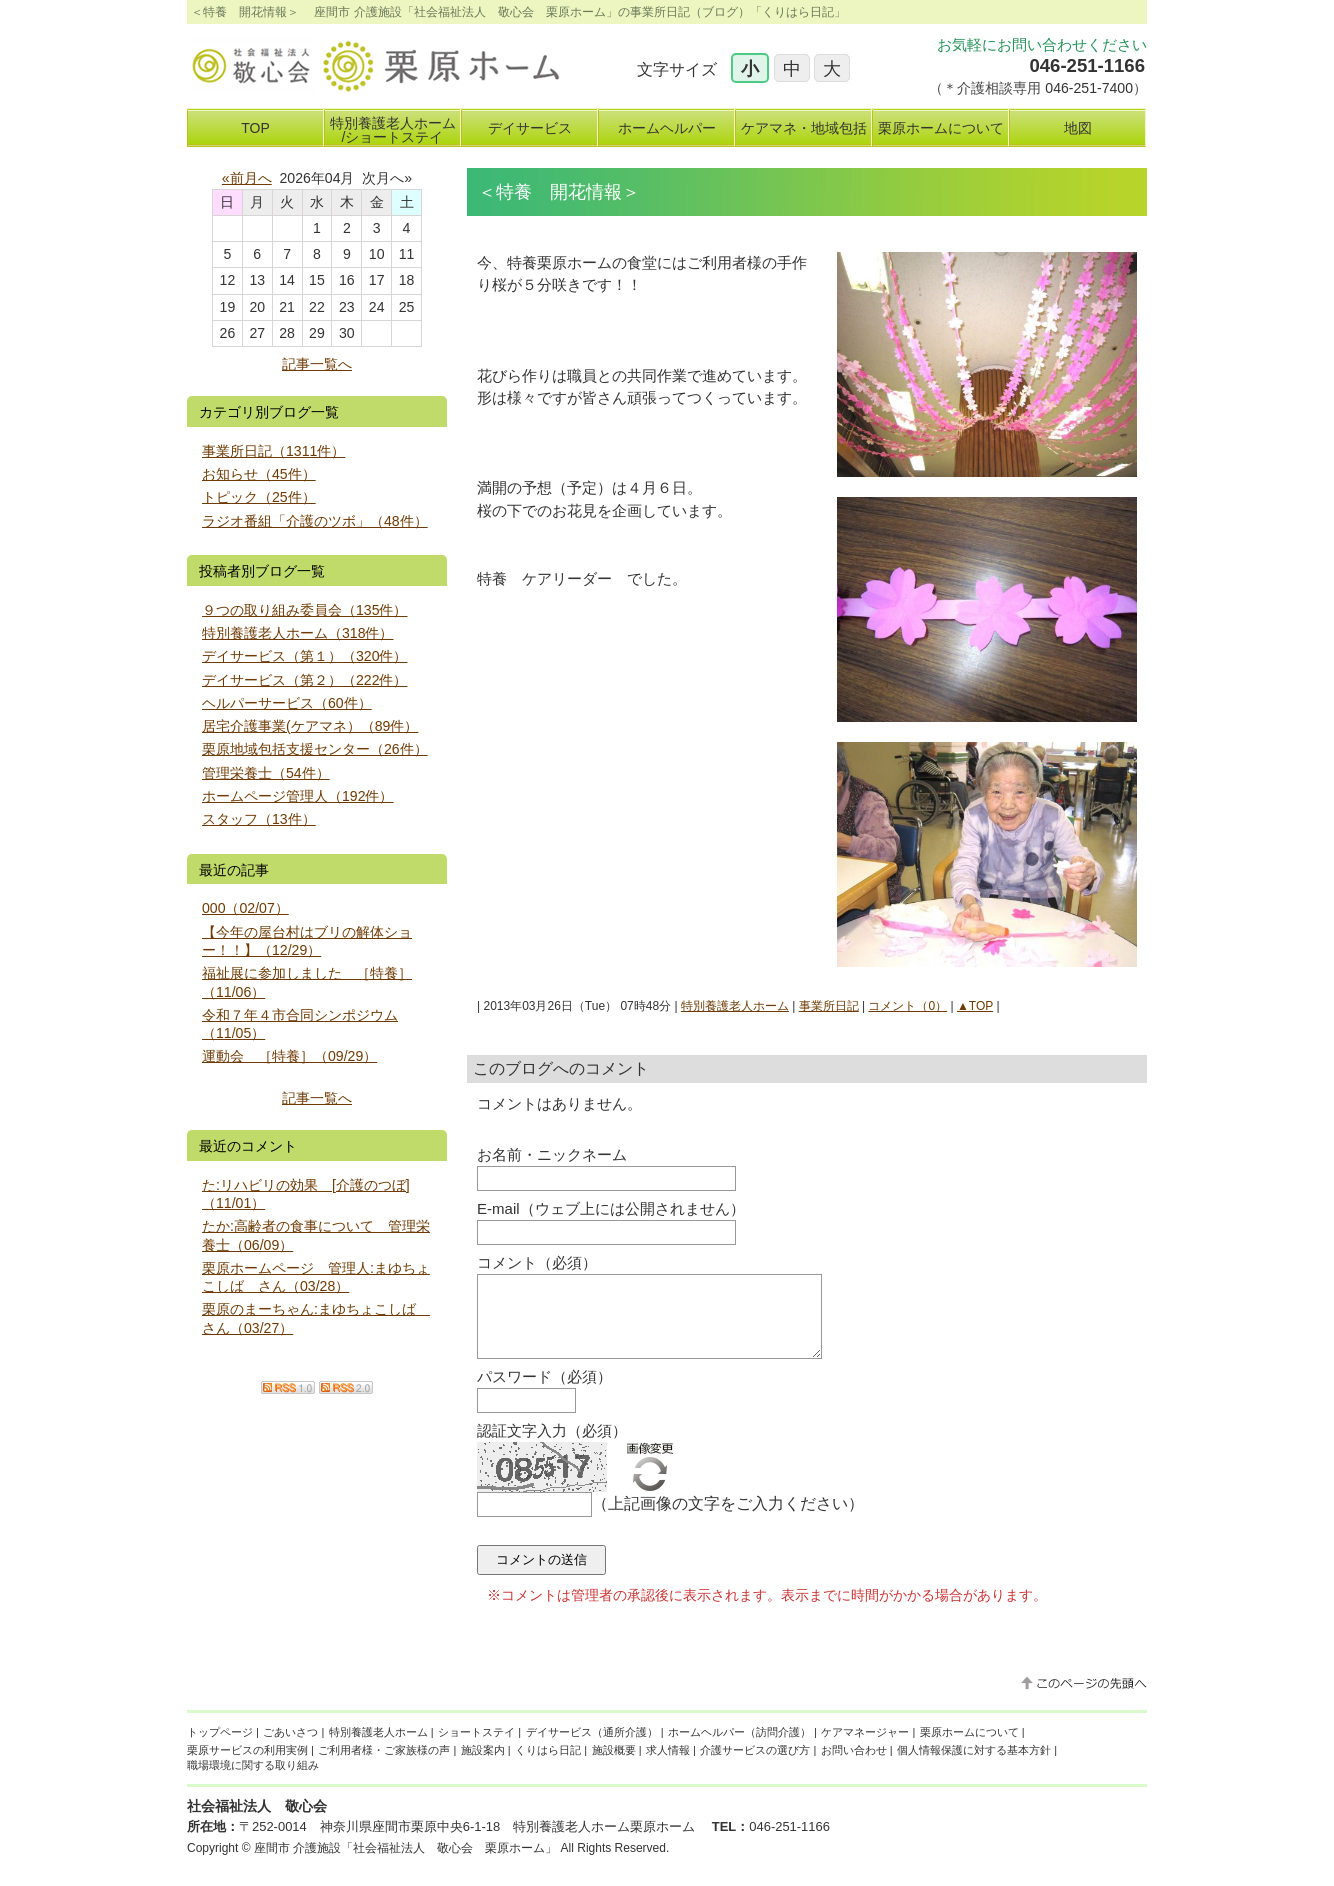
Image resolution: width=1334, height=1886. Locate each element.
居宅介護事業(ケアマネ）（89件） (310, 726)
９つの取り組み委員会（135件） (305, 610)
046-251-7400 (1089, 88)
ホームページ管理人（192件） (298, 796)
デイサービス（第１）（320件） (305, 656)
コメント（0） (907, 1006)
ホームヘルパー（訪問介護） (739, 1747)
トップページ (220, 1747)
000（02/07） (245, 908)
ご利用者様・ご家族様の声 (384, 1765)
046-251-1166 (1087, 65)
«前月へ (247, 178)
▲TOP (975, 1006)
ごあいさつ (290, 1747)
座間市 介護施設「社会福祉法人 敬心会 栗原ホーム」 (405, 1863)
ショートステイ (476, 1747)
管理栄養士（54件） (266, 773)
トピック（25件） (259, 497)
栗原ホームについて (969, 1747)
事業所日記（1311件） (273, 451)
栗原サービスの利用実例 (247, 1765)
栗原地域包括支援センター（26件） (315, 749)
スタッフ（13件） (259, 819)
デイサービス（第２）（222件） (305, 680)
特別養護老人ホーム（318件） (298, 633)
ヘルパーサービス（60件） (287, 703)
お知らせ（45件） (259, 474)
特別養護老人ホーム (735, 1006)
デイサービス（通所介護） (592, 1747)
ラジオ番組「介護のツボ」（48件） (315, 521)
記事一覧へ (317, 364)
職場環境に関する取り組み (253, 1780)
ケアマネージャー (865, 1747)
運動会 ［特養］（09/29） (289, 1056)
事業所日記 (829, 1006)
